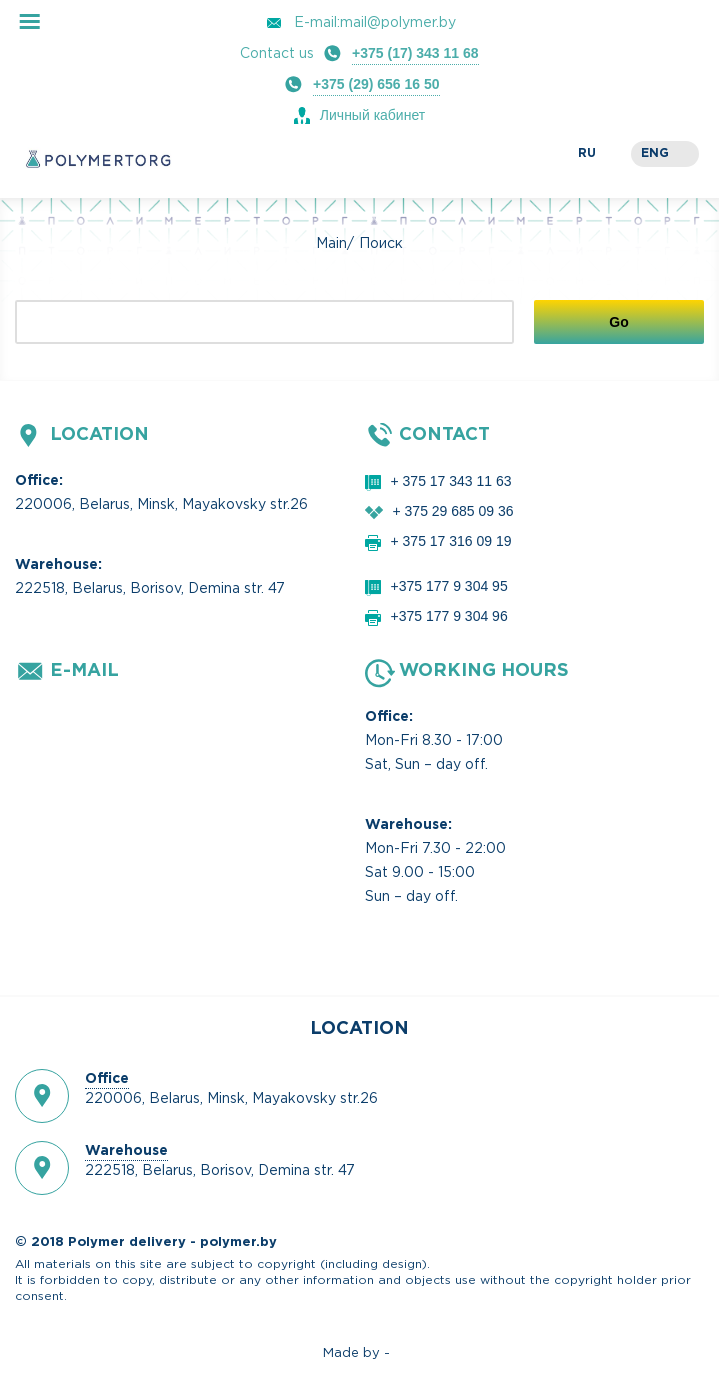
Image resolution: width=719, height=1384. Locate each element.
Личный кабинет (372, 115)
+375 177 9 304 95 (449, 586)
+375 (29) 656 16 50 (376, 84)
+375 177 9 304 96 (449, 616)
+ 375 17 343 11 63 (451, 481)
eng (655, 153)
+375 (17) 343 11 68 (415, 53)
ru (587, 153)
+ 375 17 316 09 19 (451, 541)
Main (331, 244)
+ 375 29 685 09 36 (453, 511)
